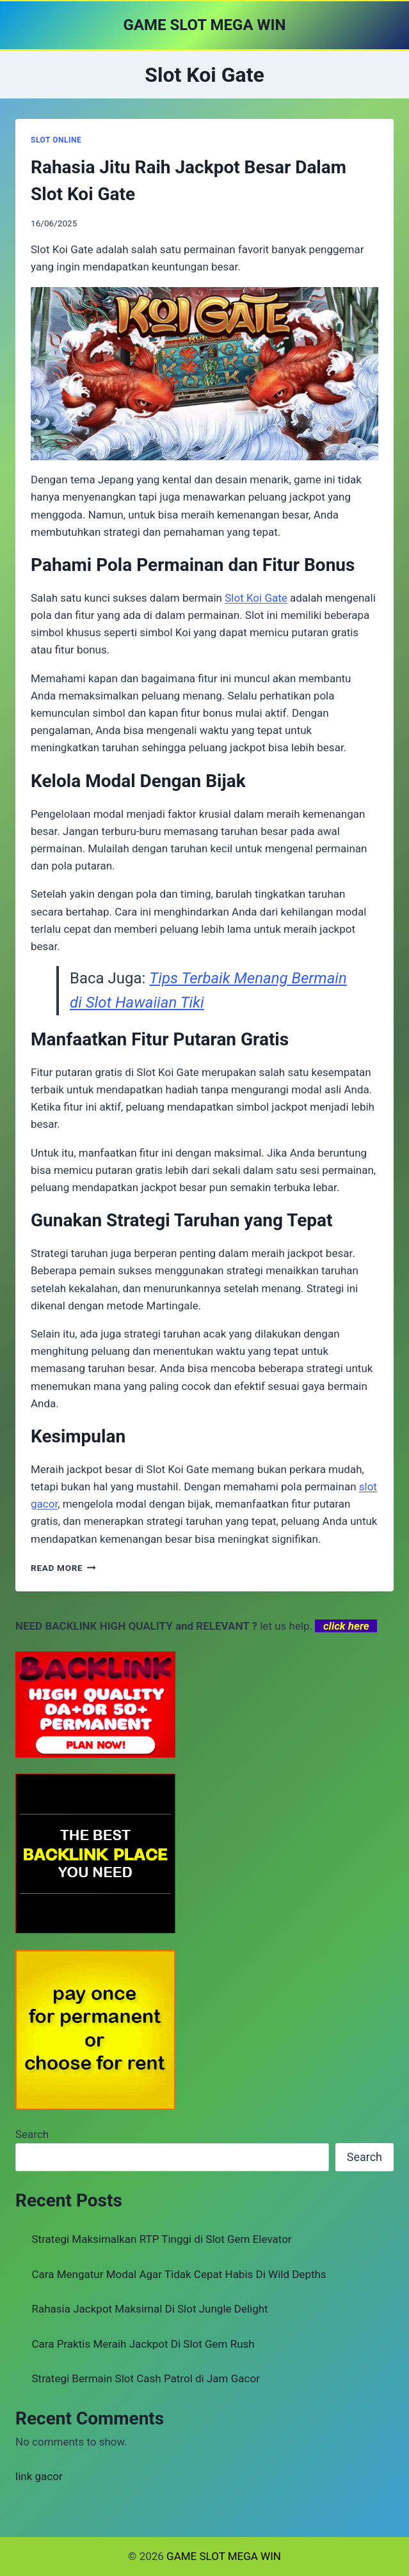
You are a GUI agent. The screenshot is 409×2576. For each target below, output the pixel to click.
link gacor (39, 2476)
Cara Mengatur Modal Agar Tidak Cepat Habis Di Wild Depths (179, 2274)
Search (32, 2134)
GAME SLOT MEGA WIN (223, 2556)
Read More (63, 1568)
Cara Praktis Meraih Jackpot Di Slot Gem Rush (143, 2344)
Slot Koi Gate (256, 597)
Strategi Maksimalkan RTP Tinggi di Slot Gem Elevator (162, 2239)
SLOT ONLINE (56, 140)
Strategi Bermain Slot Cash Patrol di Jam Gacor (146, 2378)
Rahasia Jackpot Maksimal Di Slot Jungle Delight (150, 2308)
